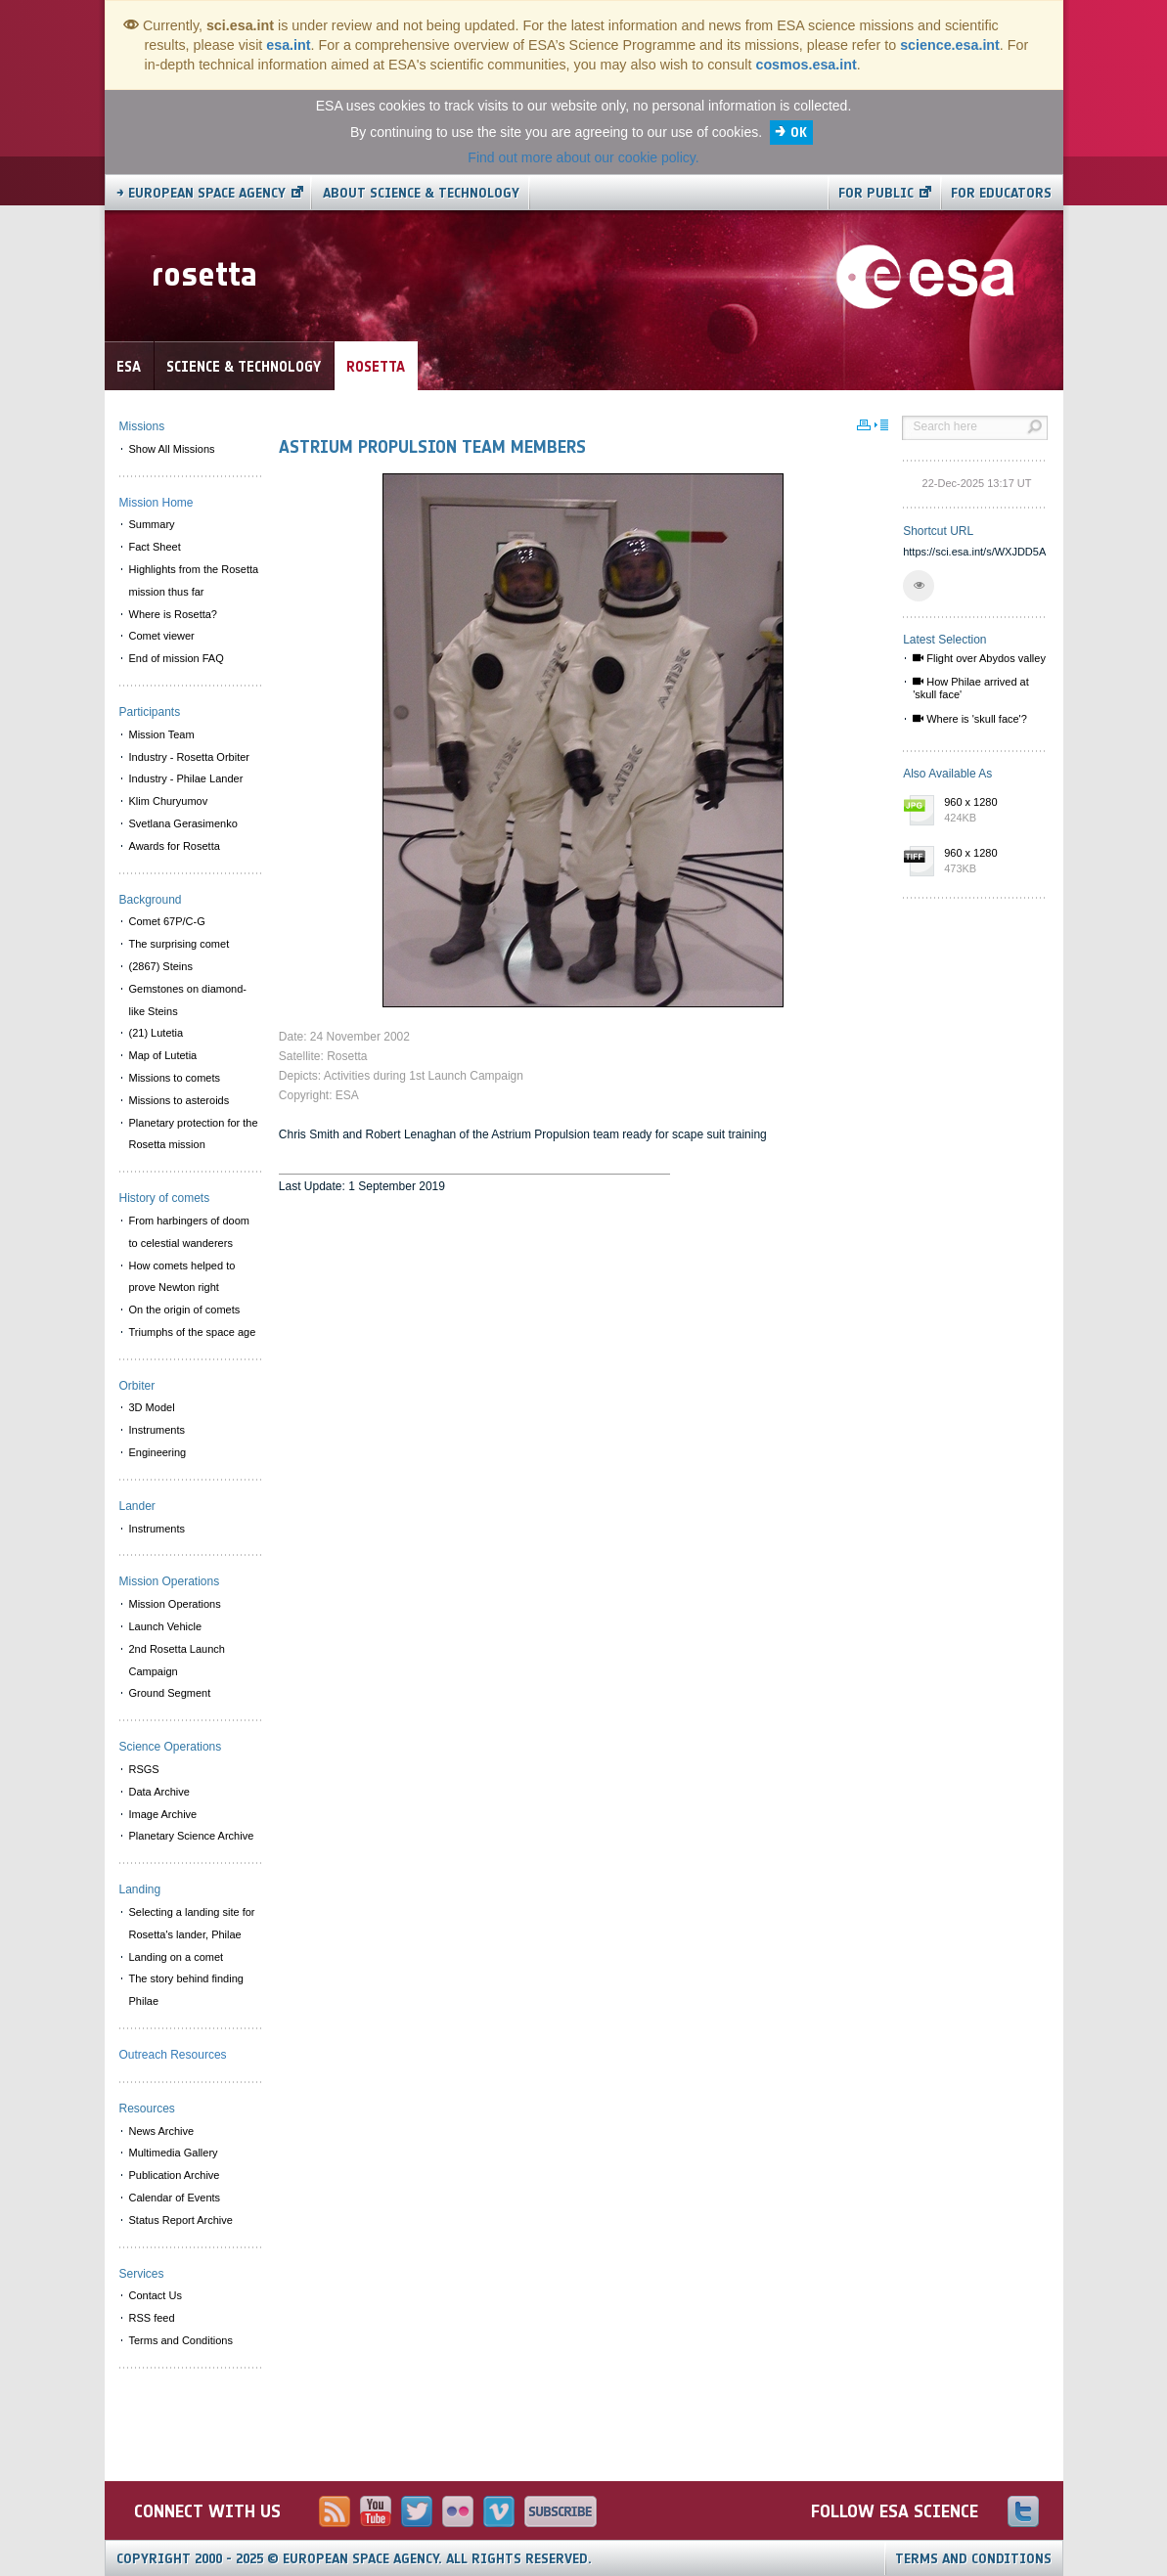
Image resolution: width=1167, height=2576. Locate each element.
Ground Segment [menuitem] (170, 1693)
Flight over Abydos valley (979, 658)
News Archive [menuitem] (162, 2131)
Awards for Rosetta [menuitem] (174, 846)
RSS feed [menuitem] (152, 2318)
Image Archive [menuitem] (163, 1814)
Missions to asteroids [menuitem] (179, 1100)
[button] (918, 585)
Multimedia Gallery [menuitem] (173, 2152)
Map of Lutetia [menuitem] (163, 1055)
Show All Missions (172, 449)
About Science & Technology (421, 193)
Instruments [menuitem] (157, 1430)
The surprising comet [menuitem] (179, 944)
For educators (1001, 193)
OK (798, 132)
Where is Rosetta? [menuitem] (173, 614)
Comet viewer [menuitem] (162, 636)
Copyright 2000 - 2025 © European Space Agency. (354, 2559)
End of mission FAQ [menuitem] (176, 658)
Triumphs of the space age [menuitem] (192, 1332)
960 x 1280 (991, 810)
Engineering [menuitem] (158, 1452)
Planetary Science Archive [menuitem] (191, 1836)
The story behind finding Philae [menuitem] (186, 1990)
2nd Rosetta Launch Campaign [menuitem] (177, 1660)
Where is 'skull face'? (970, 719)
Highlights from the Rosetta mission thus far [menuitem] (194, 580)
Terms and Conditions (973, 2559)
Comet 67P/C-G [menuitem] (167, 921)
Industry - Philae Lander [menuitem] (186, 778)
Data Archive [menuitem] (159, 1792)
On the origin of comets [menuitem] (185, 1309)
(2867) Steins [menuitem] (161, 966)
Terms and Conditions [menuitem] (181, 2340)
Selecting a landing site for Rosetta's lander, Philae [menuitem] (192, 1923)
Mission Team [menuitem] (162, 734)
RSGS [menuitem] (144, 1769)
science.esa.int (950, 45)
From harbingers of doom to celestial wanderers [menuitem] (189, 1232)
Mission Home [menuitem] (156, 503)
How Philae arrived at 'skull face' (971, 688)
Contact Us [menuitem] (155, 2295)
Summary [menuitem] (152, 524)
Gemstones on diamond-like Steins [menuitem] (188, 1000)
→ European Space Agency (201, 193)
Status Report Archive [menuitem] (181, 2220)
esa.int (288, 45)
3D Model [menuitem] (152, 1407)
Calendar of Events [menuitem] (175, 2197)
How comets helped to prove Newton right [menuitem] (182, 1277)
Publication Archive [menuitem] (174, 2175)
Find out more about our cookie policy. (583, 157)
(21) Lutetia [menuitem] (156, 1033)
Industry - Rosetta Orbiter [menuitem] (189, 757)
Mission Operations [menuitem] (175, 1604)
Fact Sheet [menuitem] (155, 547)
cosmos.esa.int (805, 64)
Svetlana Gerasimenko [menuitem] (183, 823)
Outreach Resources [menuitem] (173, 2055)
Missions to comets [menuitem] (175, 1078)
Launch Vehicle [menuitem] (165, 1626)
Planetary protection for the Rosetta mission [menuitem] (193, 1134)
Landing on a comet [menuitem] (176, 1957)
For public (876, 193)
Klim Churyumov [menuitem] (168, 801)
